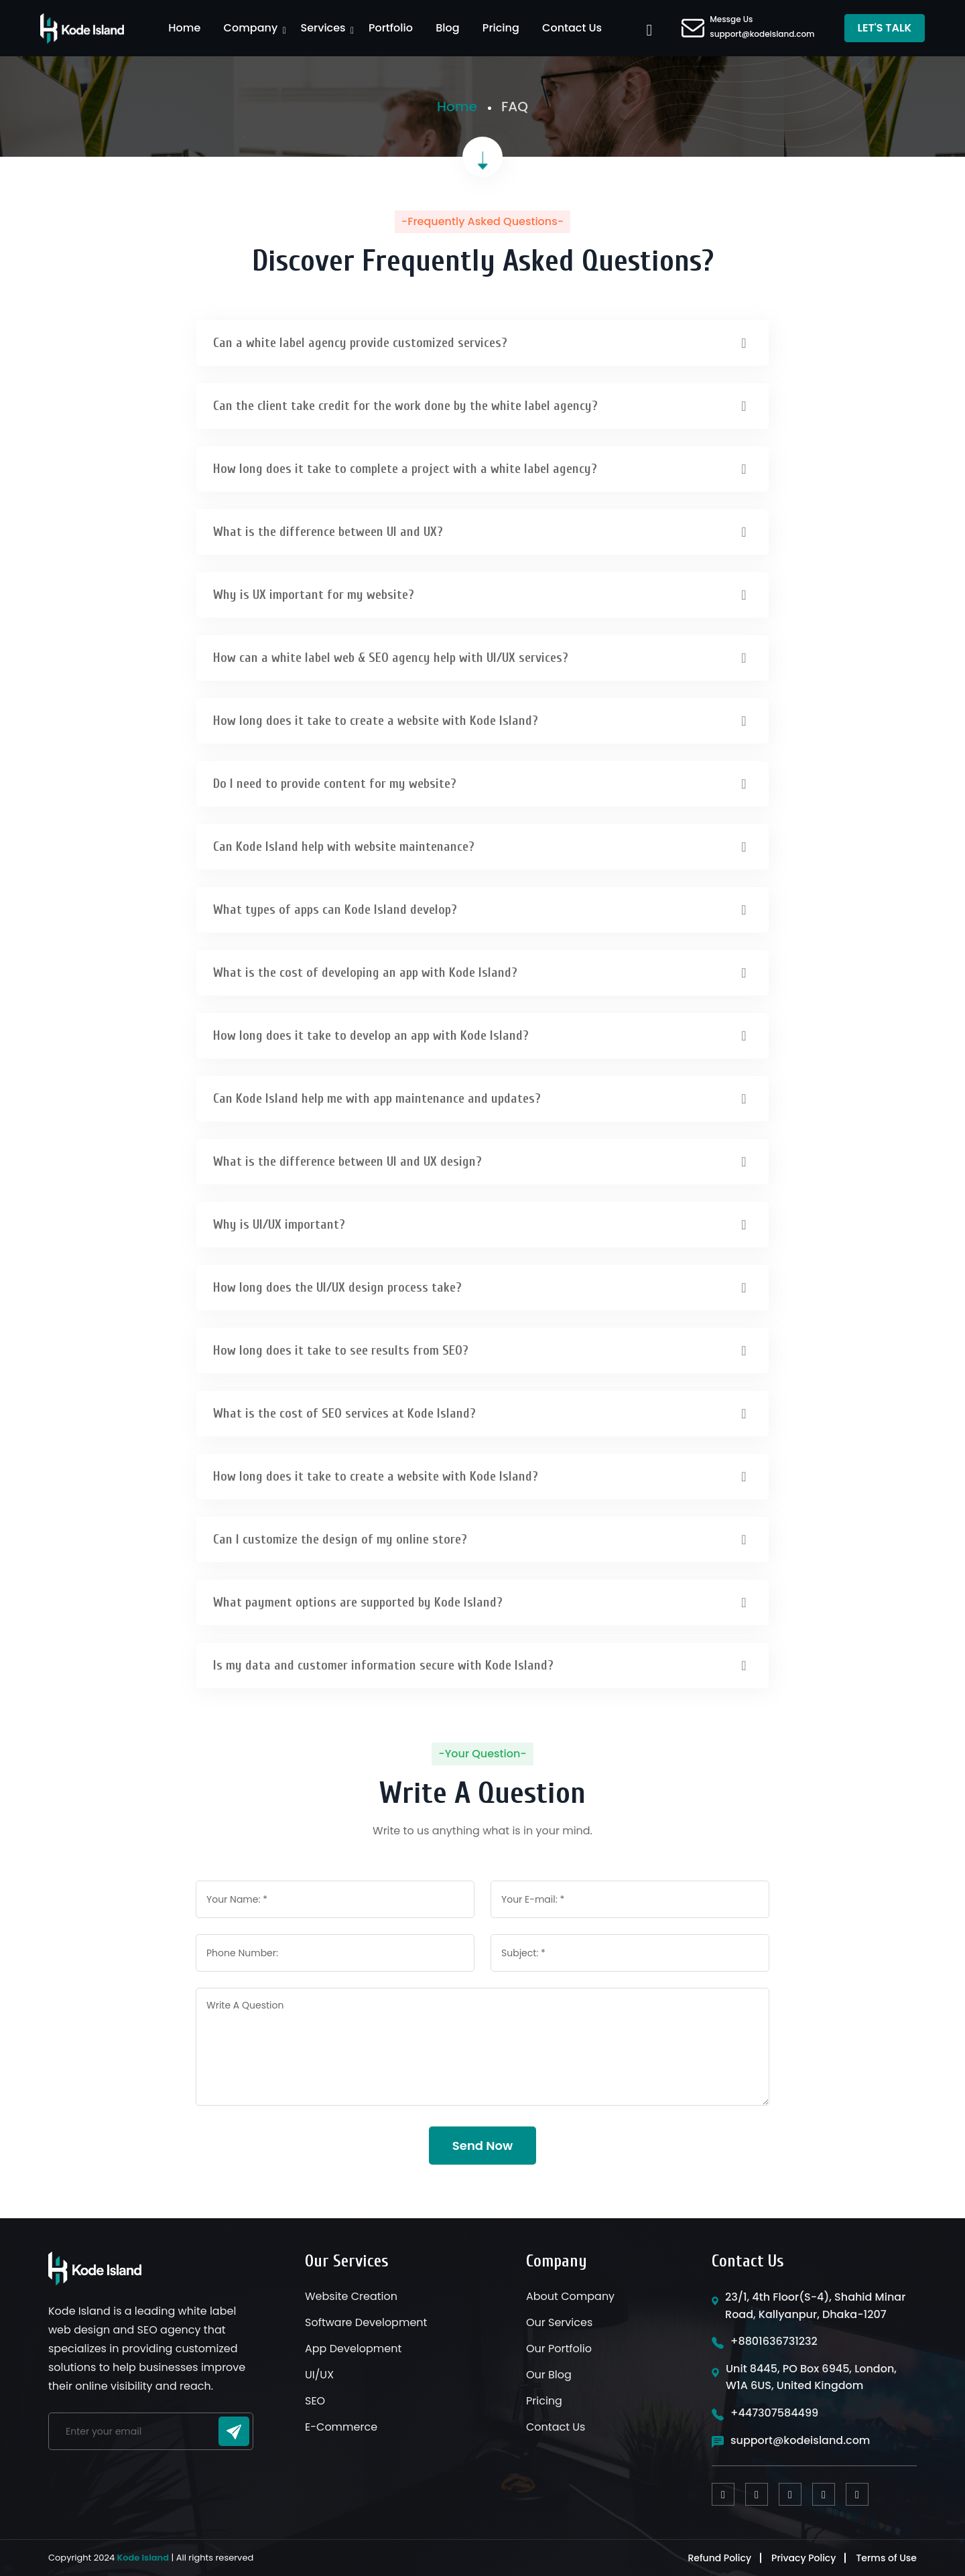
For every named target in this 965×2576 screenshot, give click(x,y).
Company (251, 28)
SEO (315, 2401)
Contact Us (572, 28)
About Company (570, 2296)
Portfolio (391, 28)
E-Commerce (341, 2427)
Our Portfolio (559, 2348)
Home (184, 28)
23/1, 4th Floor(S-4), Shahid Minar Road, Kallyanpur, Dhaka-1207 (815, 2305)
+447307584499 (774, 2413)
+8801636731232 (774, 2341)
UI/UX (319, 2374)
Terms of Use (886, 2558)
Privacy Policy (803, 2558)
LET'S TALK (884, 28)
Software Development (366, 2322)
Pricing (500, 28)
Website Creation (351, 2296)
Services (322, 28)
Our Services (559, 2322)
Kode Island (143, 2557)
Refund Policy (719, 2558)
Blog (447, 28)
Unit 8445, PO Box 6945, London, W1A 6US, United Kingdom (811, 2377)
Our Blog (549, 2374)
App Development (353, 2348)
